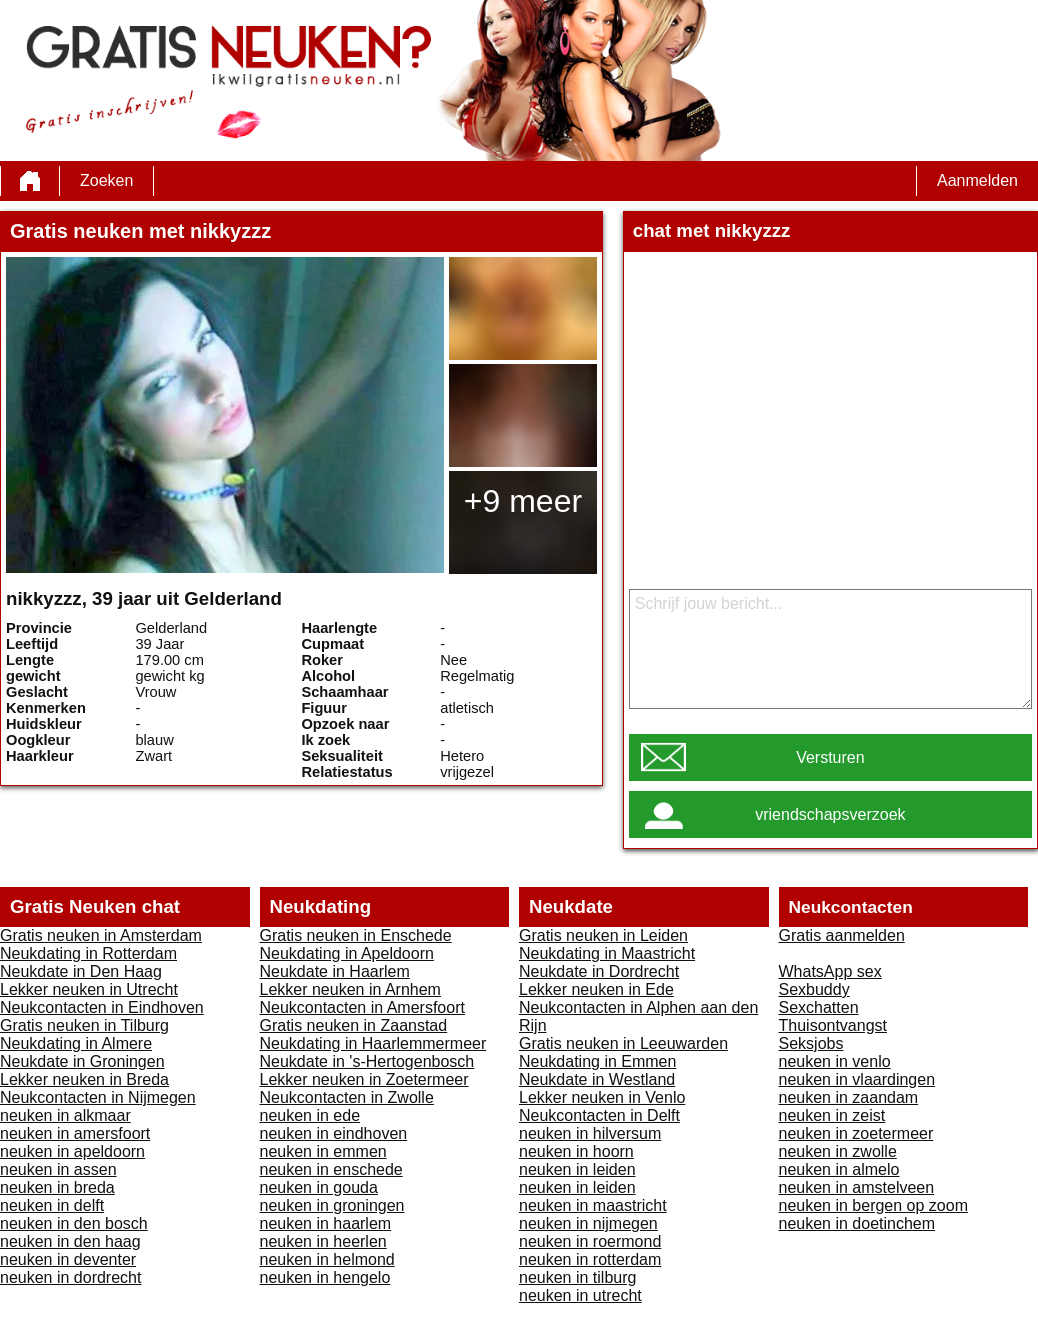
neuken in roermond (590, 1241)
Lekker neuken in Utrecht (89, 989)
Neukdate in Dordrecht (599, 971)
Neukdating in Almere (76, 1043)
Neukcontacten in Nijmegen (98, 1097)
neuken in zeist (832, 1115)
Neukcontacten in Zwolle (347, 1097)
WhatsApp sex (830, 971)
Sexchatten (819, 1007)
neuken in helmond (327, 1259)
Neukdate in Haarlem (335, 971)
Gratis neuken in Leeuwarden (623, 1043)
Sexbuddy (814, 989)
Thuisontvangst (833, 1025)
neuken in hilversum (590, 1133)
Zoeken (106, 180)
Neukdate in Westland (597, 1079)
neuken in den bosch (74, 1223)
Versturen (830, 757)
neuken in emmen (323, 1151)
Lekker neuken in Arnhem (350, 989)
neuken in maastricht (593, 1205)
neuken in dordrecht (70, 1277)
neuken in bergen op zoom (873, 1205)
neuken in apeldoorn (72, 1151)
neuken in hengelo (325, 1277)
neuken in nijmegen (588, 1223)
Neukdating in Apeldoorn (347, 953)
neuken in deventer (68, 1259)
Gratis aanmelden (842, 935)
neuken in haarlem (326, 1223)
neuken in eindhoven (334, 1133)
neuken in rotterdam (590, 1259)
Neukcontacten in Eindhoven (102, 1007)
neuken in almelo (839, 1169)
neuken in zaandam (849, 1097)
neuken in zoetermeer (856, 1133)
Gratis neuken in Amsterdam (101, 935)
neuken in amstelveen (857, 1187)
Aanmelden (977, 180)
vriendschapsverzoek (830, 814)
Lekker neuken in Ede (596, 989)
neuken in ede (310, 1115)
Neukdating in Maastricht (607, 953)
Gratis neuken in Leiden (603, 935)
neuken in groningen (332, 1205)
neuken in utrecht (580, 1295)
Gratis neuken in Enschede (356, 935)
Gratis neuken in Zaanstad (354, 1025)
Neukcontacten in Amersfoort (362, 1007)
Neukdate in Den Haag (81, 971)
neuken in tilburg (577, 1277)
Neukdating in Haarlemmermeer (373, 1043)
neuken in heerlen (323, 1241)
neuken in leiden (577, 1169)
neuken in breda (57, 1187)
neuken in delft (52, 1205)
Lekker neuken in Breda (84, 1079)
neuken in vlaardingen (857, 1079)
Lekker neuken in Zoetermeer (364, 1079)
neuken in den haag (70, 1241)
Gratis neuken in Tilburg (84, 1025)
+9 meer (523, 501)
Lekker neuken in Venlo (602, 1097)
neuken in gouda (319, 1187)
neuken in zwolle (838, 1151)
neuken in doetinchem (857, 1223)
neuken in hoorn (576, 1151)
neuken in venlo (835, 1061)
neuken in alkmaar (65, 1115)
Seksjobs (811, 1043)
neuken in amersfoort (75, 1133)
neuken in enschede (331, 1169)
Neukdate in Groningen (82, 1061)
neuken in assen (58, 1169)
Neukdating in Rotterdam (88, 953)
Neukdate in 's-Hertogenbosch (367, 1061)
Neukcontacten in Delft (599, 1115)
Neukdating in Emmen (597, 1061)
